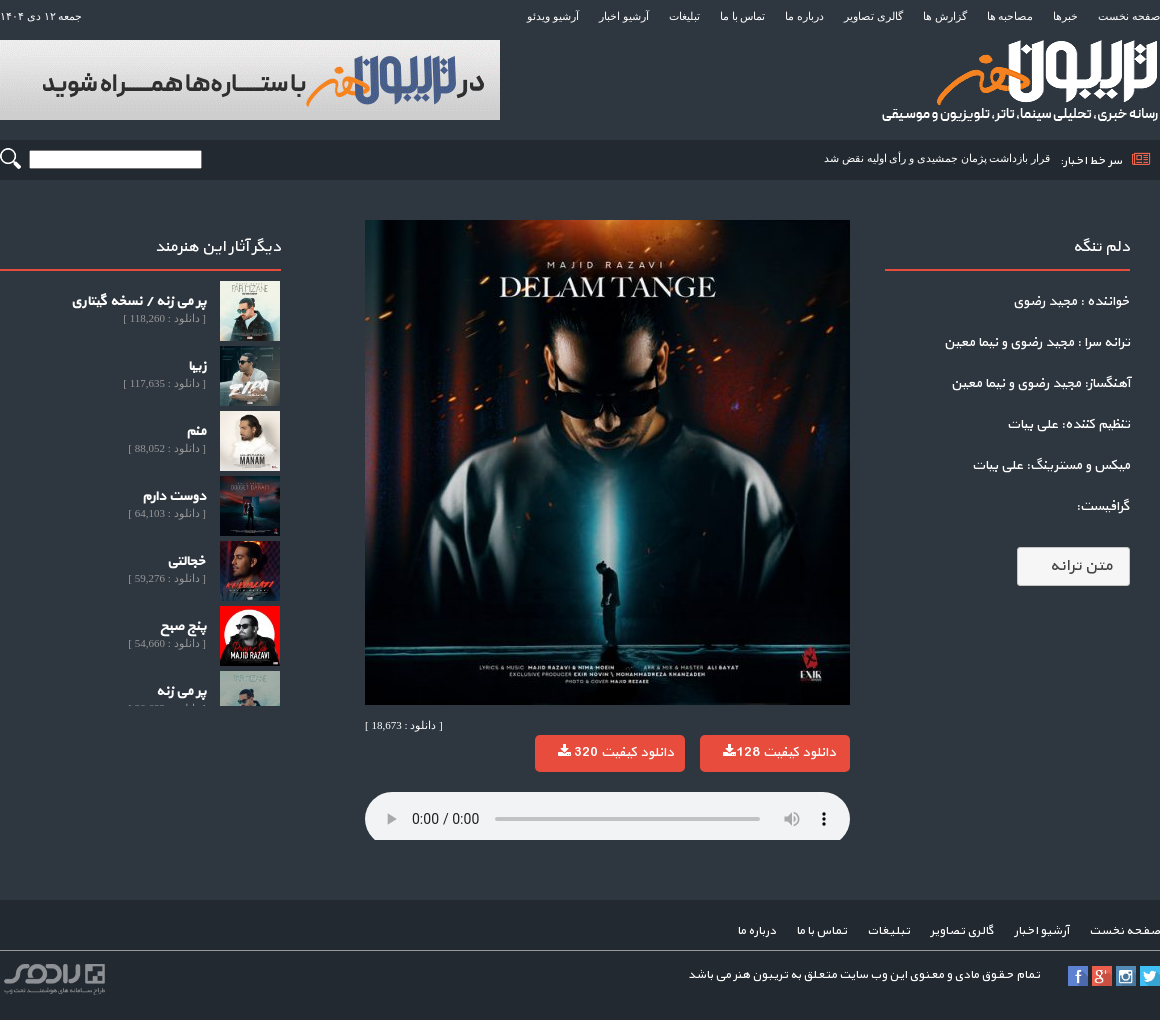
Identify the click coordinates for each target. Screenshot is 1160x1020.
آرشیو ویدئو (553, 16)
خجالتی (186, 561)
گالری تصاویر (873, 16)
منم (196, 431)
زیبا (197, 366)
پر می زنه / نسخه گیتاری (138, 301)
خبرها (1065, 16)
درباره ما (804, 16)
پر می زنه (181, 691)
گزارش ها (945, 16)
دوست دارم (174, 496)
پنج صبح (183, 626)
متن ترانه (1073, 566)
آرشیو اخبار (624, 16)
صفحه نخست (1129, 16)
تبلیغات (684, 16)
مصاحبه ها (1010, 16)
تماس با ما (743, 16)
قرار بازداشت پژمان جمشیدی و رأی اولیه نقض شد (937, 158)
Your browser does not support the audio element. (607, 819)
